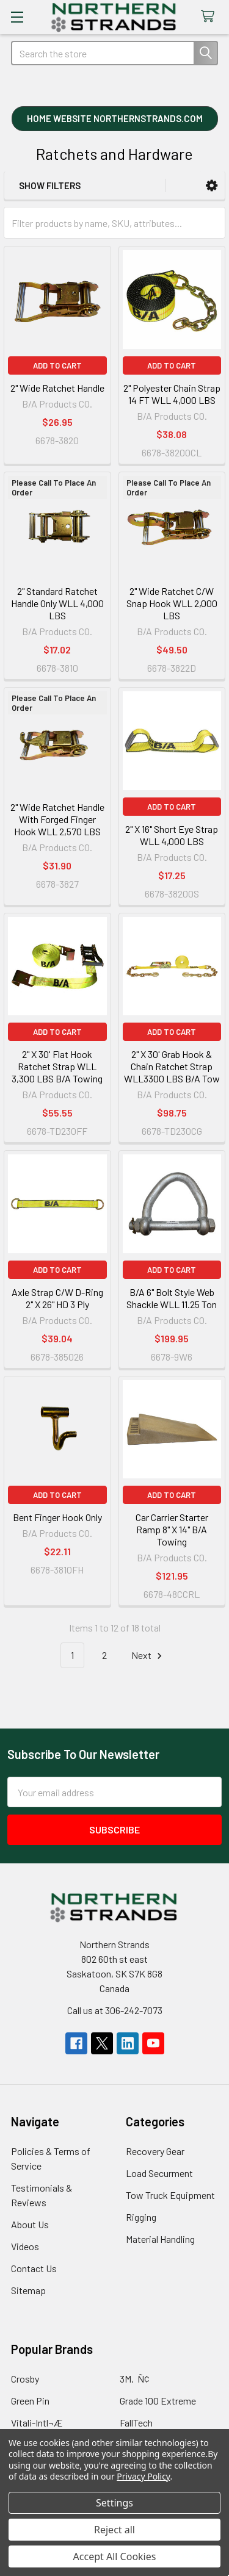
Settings (114, 2502)
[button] (115, 120)
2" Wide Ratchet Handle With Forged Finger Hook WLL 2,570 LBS (57, 819)
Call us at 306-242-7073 (114, 2010)
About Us (30, 2224)
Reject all (114, 2529)
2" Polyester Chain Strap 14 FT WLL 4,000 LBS (171, 394)
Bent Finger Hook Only (57, 1517)
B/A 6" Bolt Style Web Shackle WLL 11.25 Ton (171, 1298)
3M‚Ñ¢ (135, 2378)
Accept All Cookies (114, 2556)
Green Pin (30, 2400)
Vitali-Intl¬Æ (37, 2422)
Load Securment (159, 2173)
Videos (25, 2246)
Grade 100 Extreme (158, 2400)
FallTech (136, 2422)
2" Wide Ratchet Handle (57, 388)
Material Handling (160, 2239)
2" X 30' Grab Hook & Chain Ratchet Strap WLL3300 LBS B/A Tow (172, 1066)
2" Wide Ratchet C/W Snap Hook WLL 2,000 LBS (171, 603)
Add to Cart (57, 365)
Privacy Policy (143, 2476)
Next (148, 1655)
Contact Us (34, 2268)
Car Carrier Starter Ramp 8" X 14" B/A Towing (172, 1529)
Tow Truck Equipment (170, 2195)
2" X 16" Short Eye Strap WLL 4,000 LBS (171, 835)
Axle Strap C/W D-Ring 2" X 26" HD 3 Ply (57, 1298)
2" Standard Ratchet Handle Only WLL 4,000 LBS (57, 603)
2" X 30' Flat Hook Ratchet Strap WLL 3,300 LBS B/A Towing (57, 1066)
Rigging (141, 2217)
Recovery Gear (155, 2151)
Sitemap (28, 2290)
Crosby (25, 2378)
